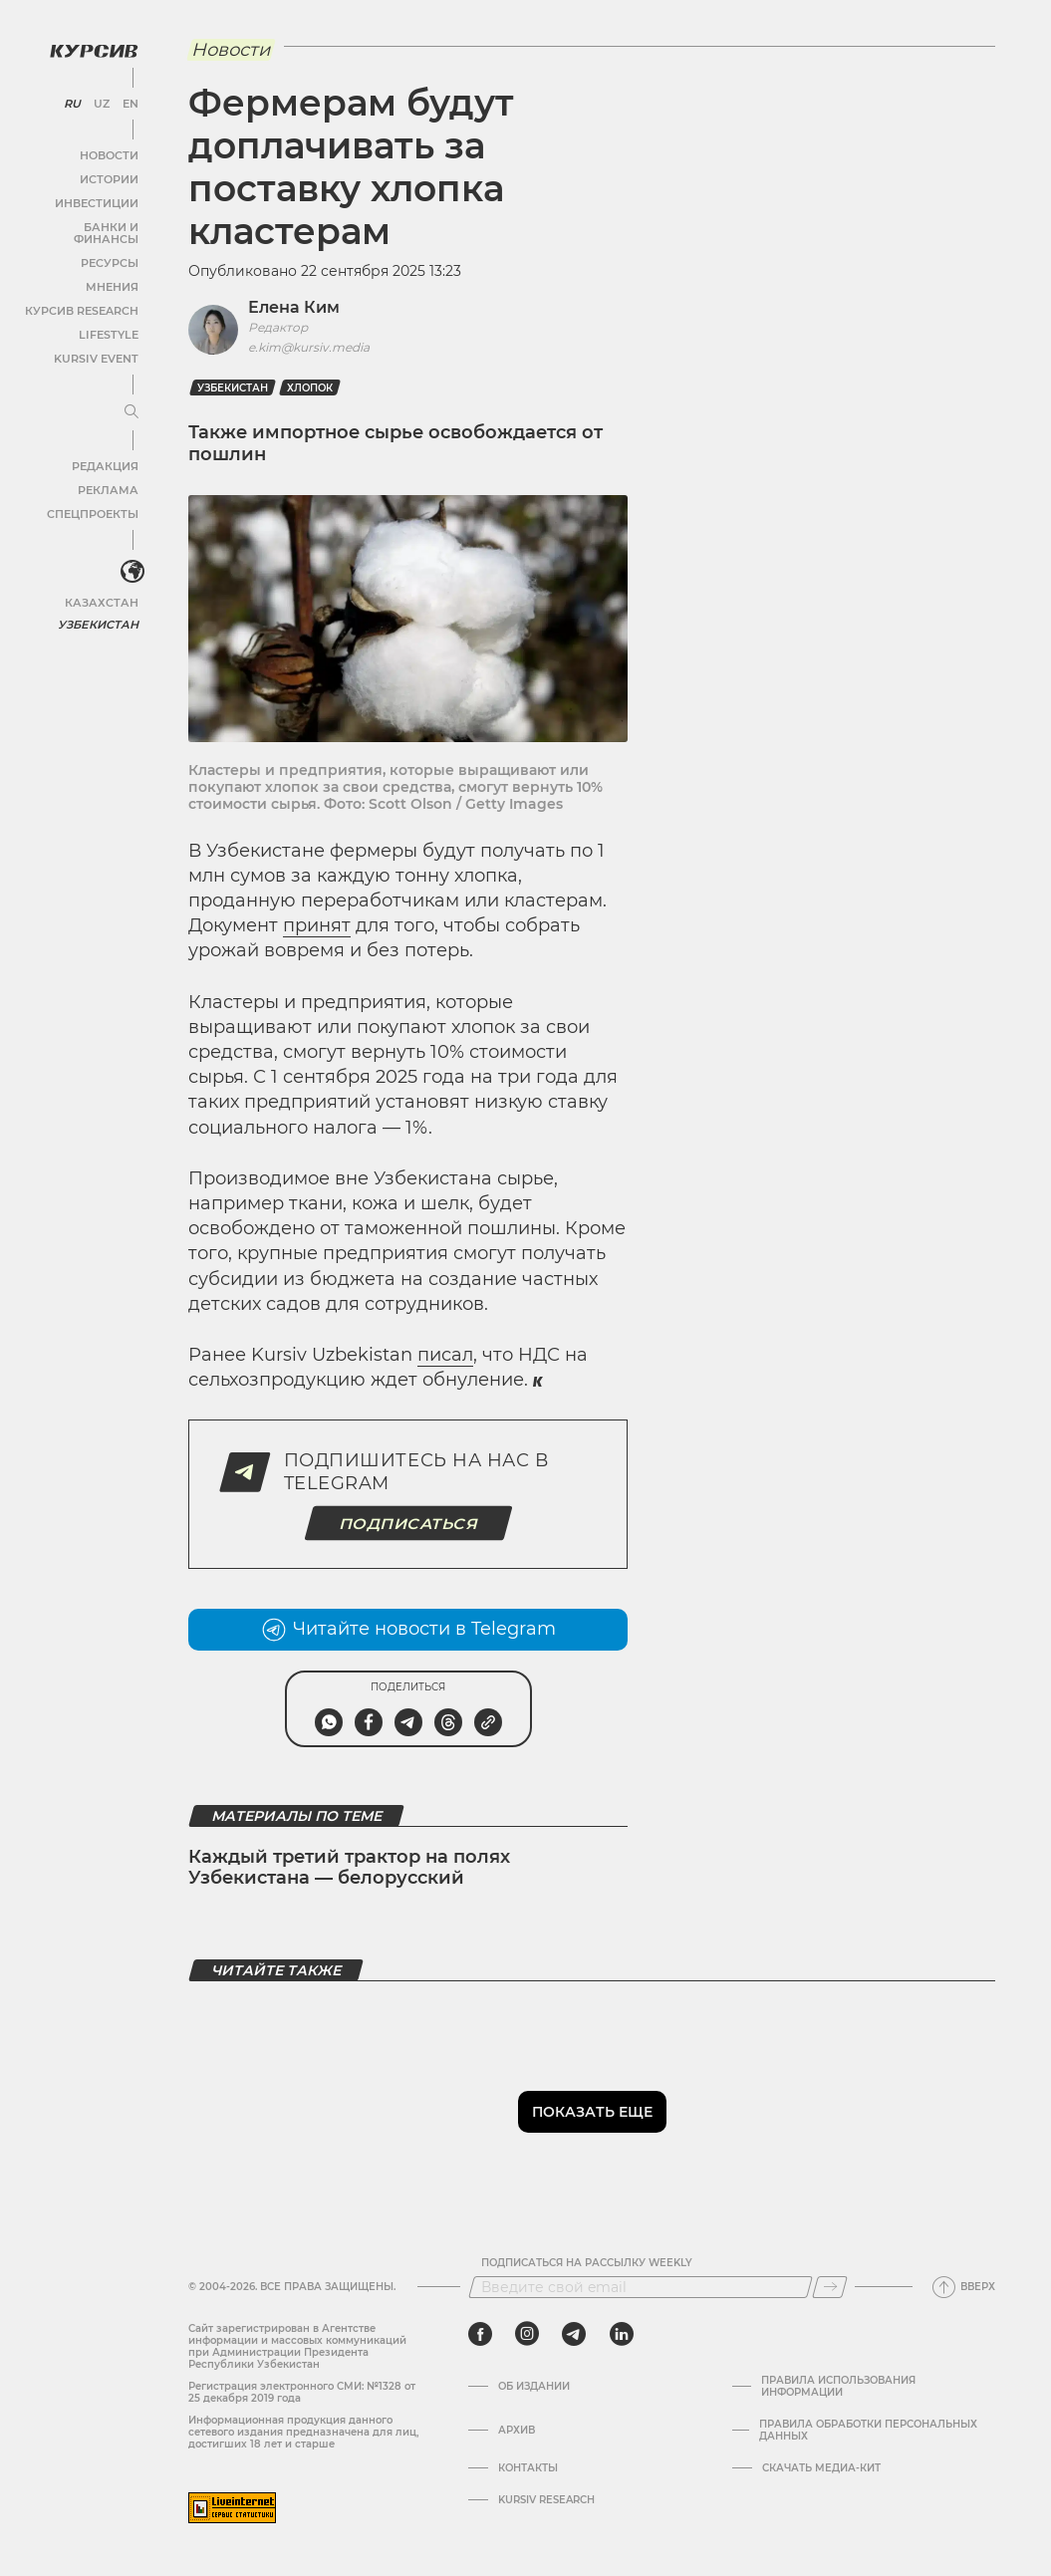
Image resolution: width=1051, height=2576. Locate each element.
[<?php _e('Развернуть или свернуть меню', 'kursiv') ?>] (128, 557)
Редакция (104, 449)
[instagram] (527, 2334)
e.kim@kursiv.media (309, 347)
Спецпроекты (93, 497)
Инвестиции (97, 198)
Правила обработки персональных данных (868, 2431)
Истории (108, 174)
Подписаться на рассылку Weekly (586, 2263)
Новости (108, 150)
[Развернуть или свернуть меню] (127, 396)
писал (445, 1355)
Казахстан (102, 585)
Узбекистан (99, 607)
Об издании (534, 2387)
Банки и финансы (79, 222)
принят (317, 925)
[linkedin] (621, 2334)
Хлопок (310, 388)
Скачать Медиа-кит (821, 2468)
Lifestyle (107, 318)
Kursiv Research (546, 2500)
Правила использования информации (838, 2387)
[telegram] (574, 2334)
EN (127, 100)
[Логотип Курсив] (89, 47)
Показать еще (592, 2112)
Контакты (528, 2468)
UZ (99, 100)
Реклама (107, 473)
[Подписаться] (830, 2287)
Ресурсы (108, 246)
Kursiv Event (96, 342)
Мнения (110, 270)
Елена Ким (294, 307)
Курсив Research (83, 294)
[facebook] (480, 2334)
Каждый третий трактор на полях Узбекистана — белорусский (349, 1868)
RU (71, 100)
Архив (516, 2431)
